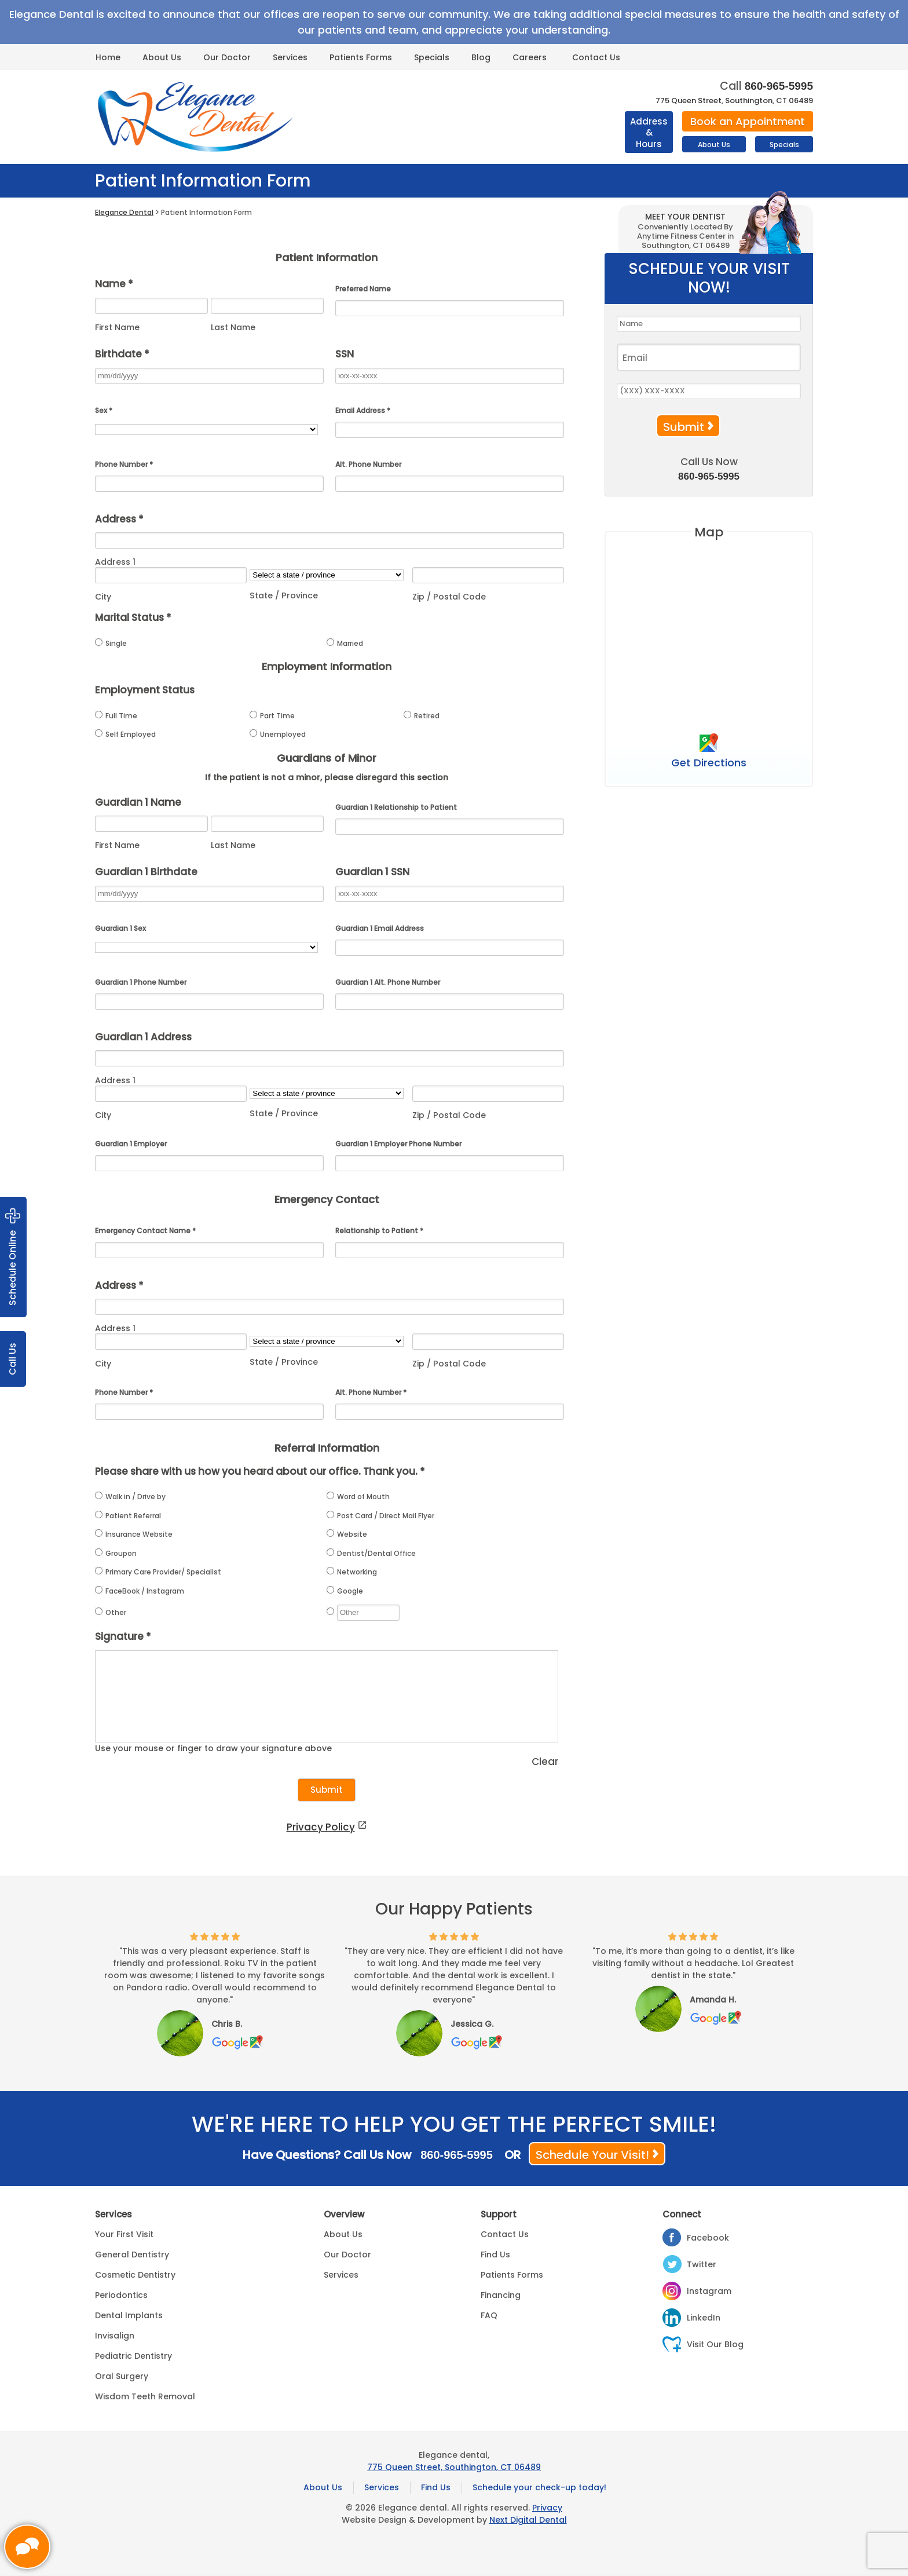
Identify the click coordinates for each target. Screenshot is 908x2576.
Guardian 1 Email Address (379, 928)
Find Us (495, 2254)
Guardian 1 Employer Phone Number (398, 1144)
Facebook (708, 2238)
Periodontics (121, 2295)
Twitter (701, 2264)
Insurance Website (134, 1534)
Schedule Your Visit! (592, 2155)
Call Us (12, 1359)
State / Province (284, 595)
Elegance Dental (124, 212)
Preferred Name (363, 289)
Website (347, 1534)
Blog (480, 57)
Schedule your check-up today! (539, 2487)
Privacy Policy (321, 1827)
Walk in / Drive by (130, 1496)
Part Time (272, 716)
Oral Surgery (121, 2376)
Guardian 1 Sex (120, 928)
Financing (501, 2295)
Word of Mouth (358, 1496)
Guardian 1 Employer (131, 1144)
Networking (352, 1572)
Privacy (547, 2507)
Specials (431, 57)
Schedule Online (12, 1257)
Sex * (103, 410)
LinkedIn (703, 2317)
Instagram (709, 2291)
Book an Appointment (747, 121)
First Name (117, 327)
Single (111, 643)
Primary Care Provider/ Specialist (158, 1572)
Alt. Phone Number (368, 464)
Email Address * (362, 410)
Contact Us (596, 57)
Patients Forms (360, 57)
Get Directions (708, 762)
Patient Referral (128, 1516)
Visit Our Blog (715, 2344)
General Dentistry (132, 2254)
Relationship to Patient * (379, 1231)
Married (345, 643)
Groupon (116, 1553)
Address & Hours (649, 132)
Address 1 (115, 562)
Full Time (116, 716)
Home (108, 57)
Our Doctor (227, 57)
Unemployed (278, 734)
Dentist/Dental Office (371, 1553)
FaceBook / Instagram (139, 1591)
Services (290, 57)
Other (110, 1612)
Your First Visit (124, 2234)
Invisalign (114, 2335)
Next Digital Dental (528, 2520)
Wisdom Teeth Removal (145, 2396)
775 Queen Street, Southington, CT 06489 (734, 100)
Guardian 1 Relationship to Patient (396, 807)
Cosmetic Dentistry (135, 2275)
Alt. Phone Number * (371, 1392)
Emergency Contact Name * (145, 1231)
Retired (422, 716)
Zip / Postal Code (449, 596)
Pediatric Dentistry (133, 2356)
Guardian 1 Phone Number (140, 982)
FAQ (489, 2315)
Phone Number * (124, 464)
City (103, 596)
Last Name (233, 327)
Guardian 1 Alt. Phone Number (387, 982)
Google (345, 1591)
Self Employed (125, 734)
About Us (161, 57)
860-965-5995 (779, 86)
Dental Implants (129, 2315)
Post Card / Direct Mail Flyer (380, 1516)
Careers (529, 57)
